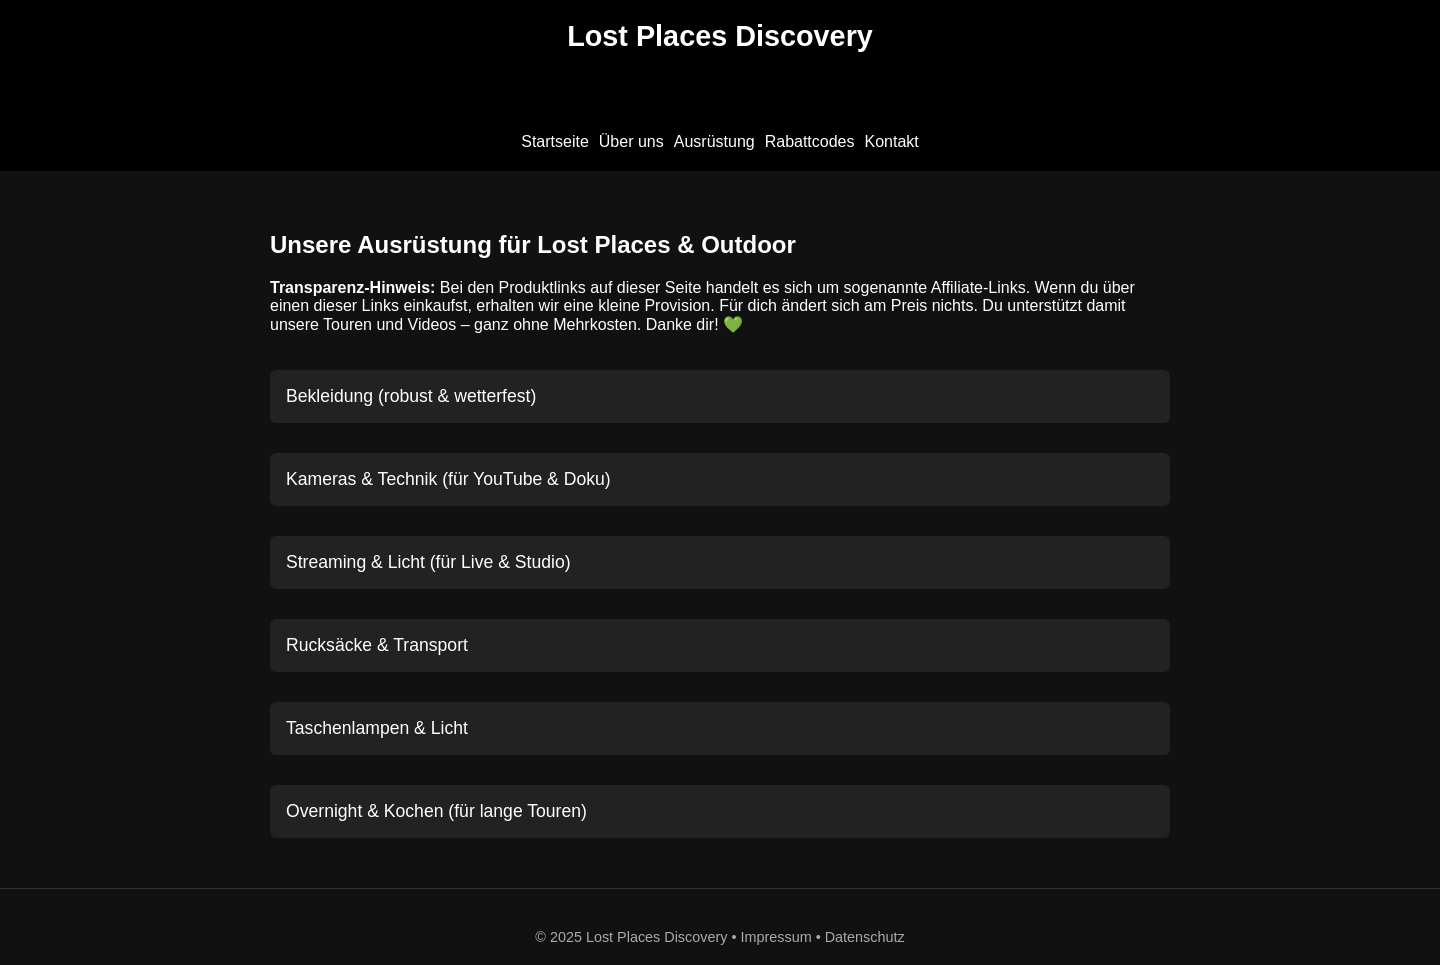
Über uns (631, 141)
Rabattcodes (810, 141)
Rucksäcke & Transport (377, 645)
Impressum (776, 937)
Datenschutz (865, 937)
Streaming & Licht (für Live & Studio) (428, 562)
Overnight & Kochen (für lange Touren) (436, 811)
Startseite (555, 141)
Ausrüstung (714, 141)
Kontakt (892, 141)
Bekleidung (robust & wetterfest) (411, 396)
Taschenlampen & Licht (377, 728)
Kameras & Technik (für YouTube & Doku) (448, 479)
